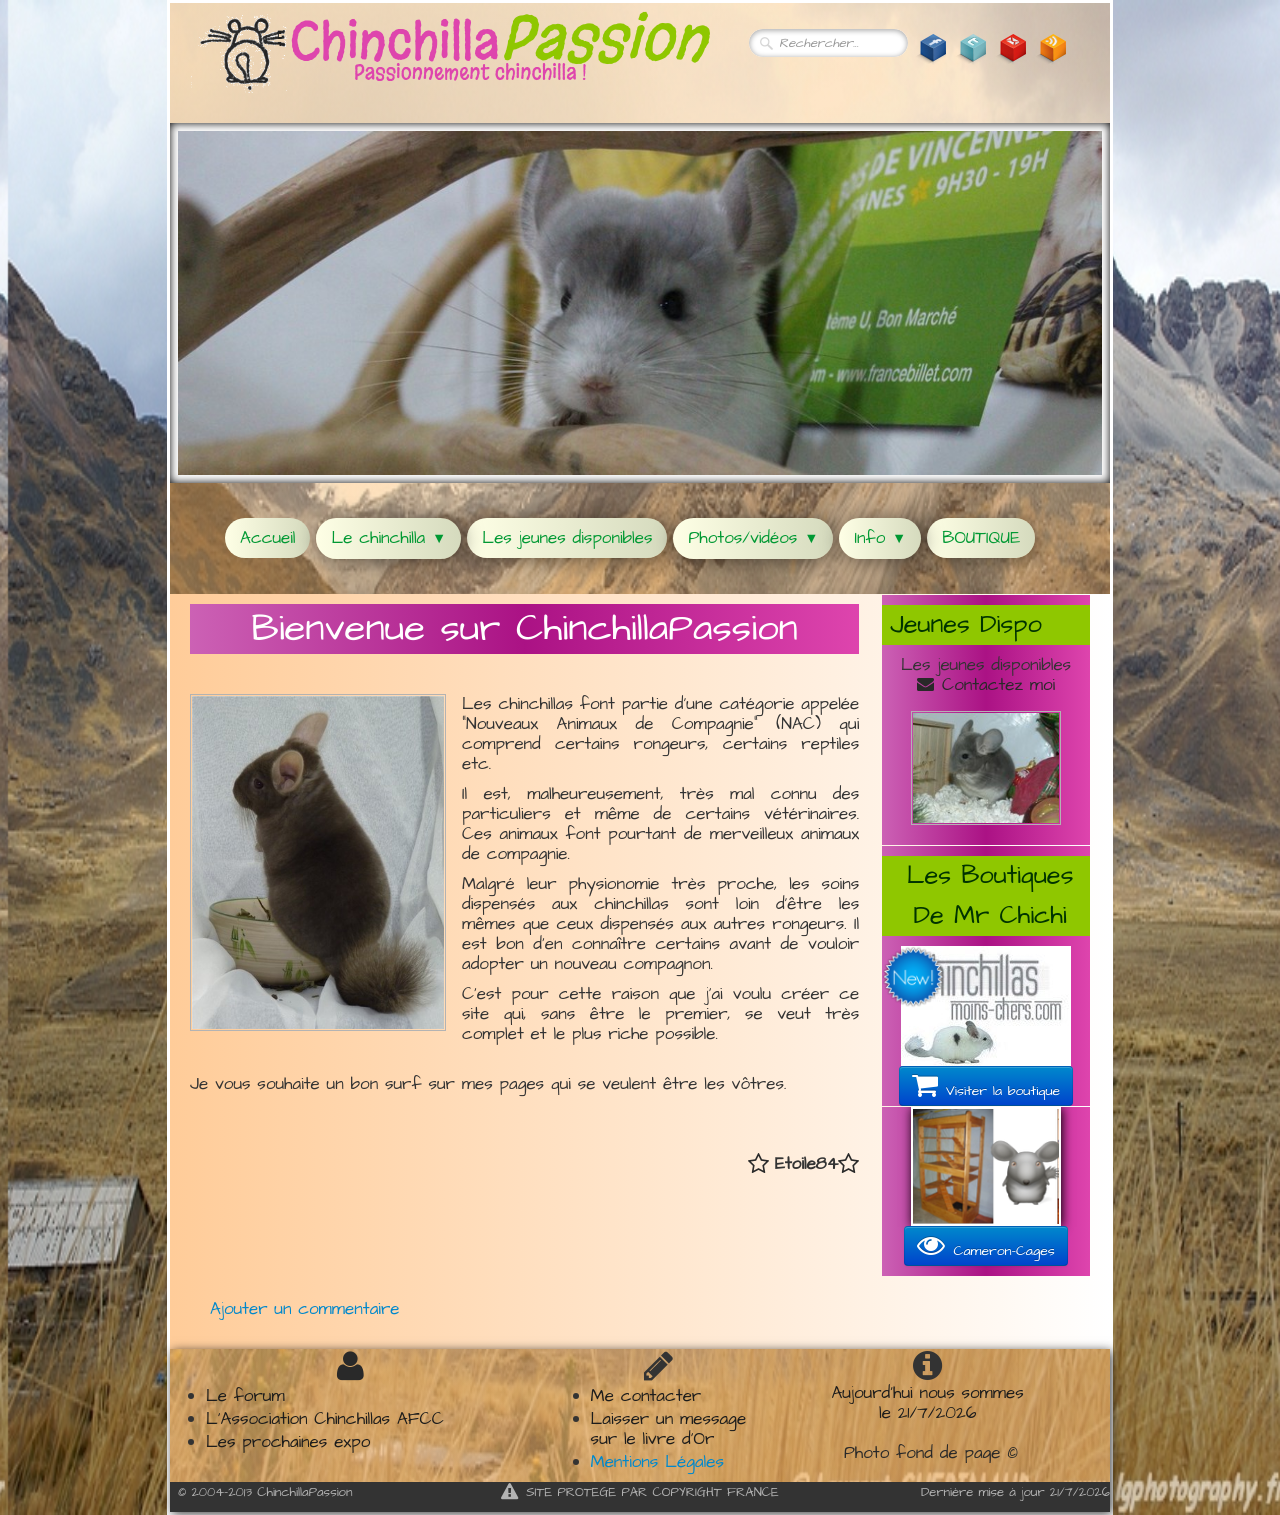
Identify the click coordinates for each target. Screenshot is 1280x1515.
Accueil (267, 538)
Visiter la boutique (986, 1086)
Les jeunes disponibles (567, 538)
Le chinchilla (388, 538)
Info (880, 538)
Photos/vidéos (753, 538)
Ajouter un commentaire (304, 1309)
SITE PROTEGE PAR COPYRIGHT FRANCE (640, 1492)
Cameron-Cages (985, 1246)
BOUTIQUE (981, 538)
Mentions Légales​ (657, 1462)
